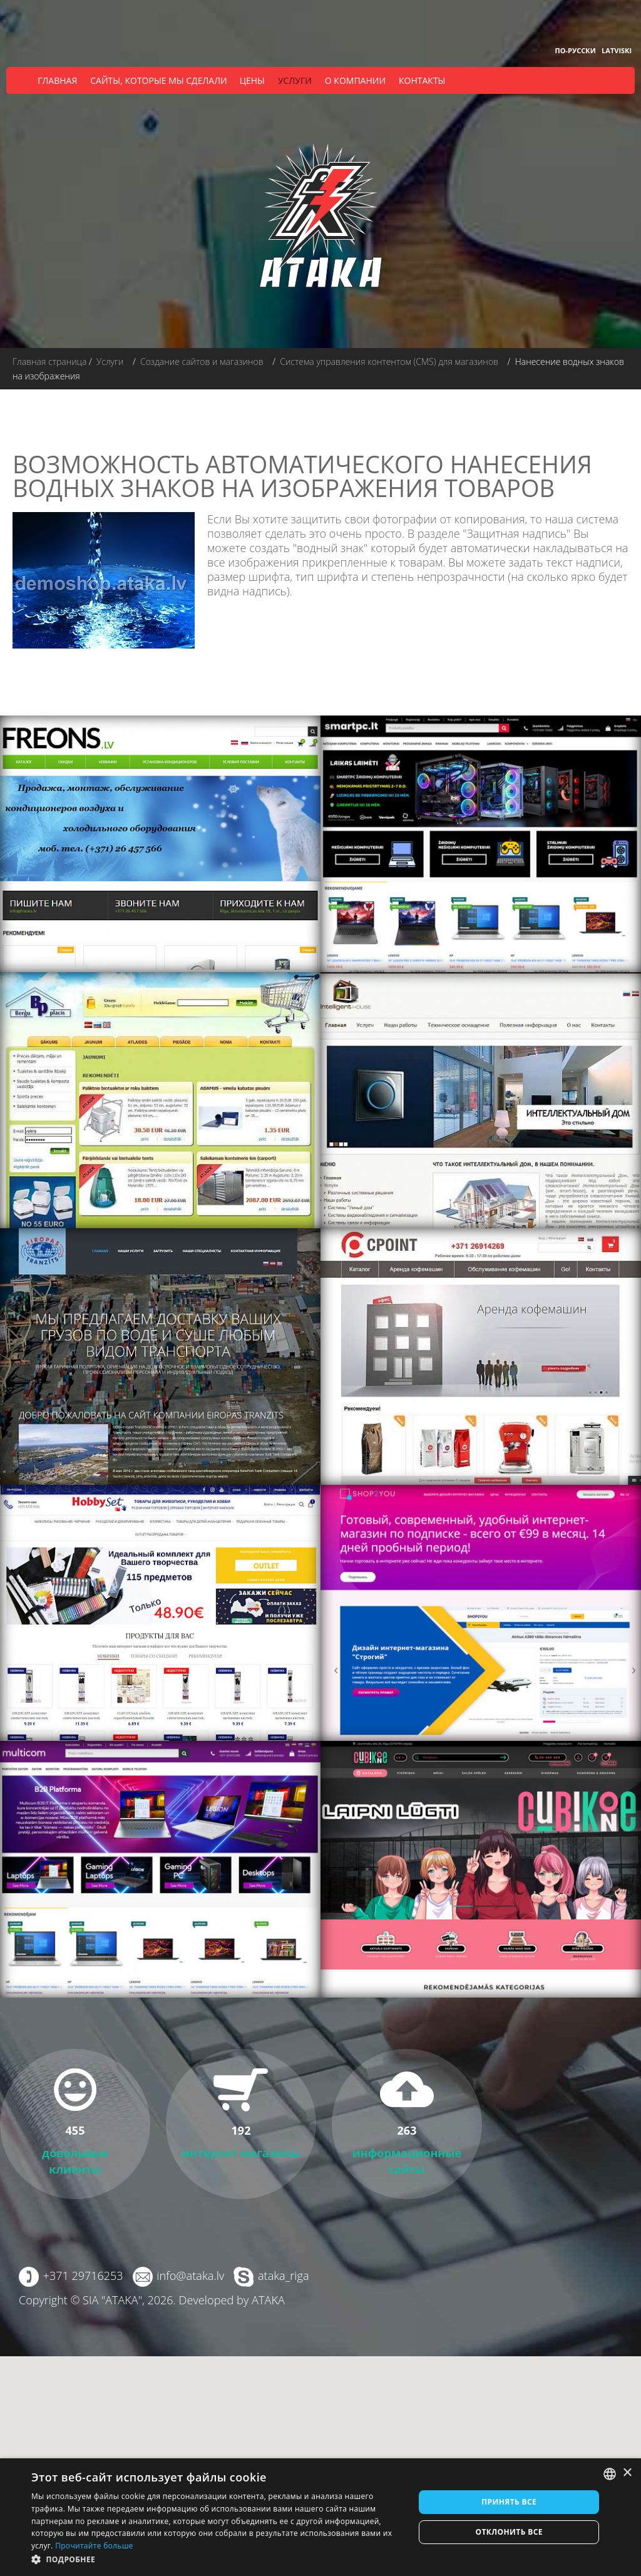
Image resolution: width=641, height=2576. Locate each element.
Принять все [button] (508, 2501)
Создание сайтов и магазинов (202, 361)
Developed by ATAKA (231, 2299)
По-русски (575, 50)
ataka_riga (282, 2275)
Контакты (422, 80)
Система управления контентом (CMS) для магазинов (389, 361)
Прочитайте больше (94, 2545)
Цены (252, 80)
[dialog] (320, 2517)
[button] (217, 2559)
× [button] (627, 2473)
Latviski (617, 50)
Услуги (295, 80)
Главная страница (49, 361)
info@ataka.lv (189, 2275)
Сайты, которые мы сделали (158, 80)
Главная (57, 80)
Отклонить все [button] (508, 2532)
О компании (355, 80)
